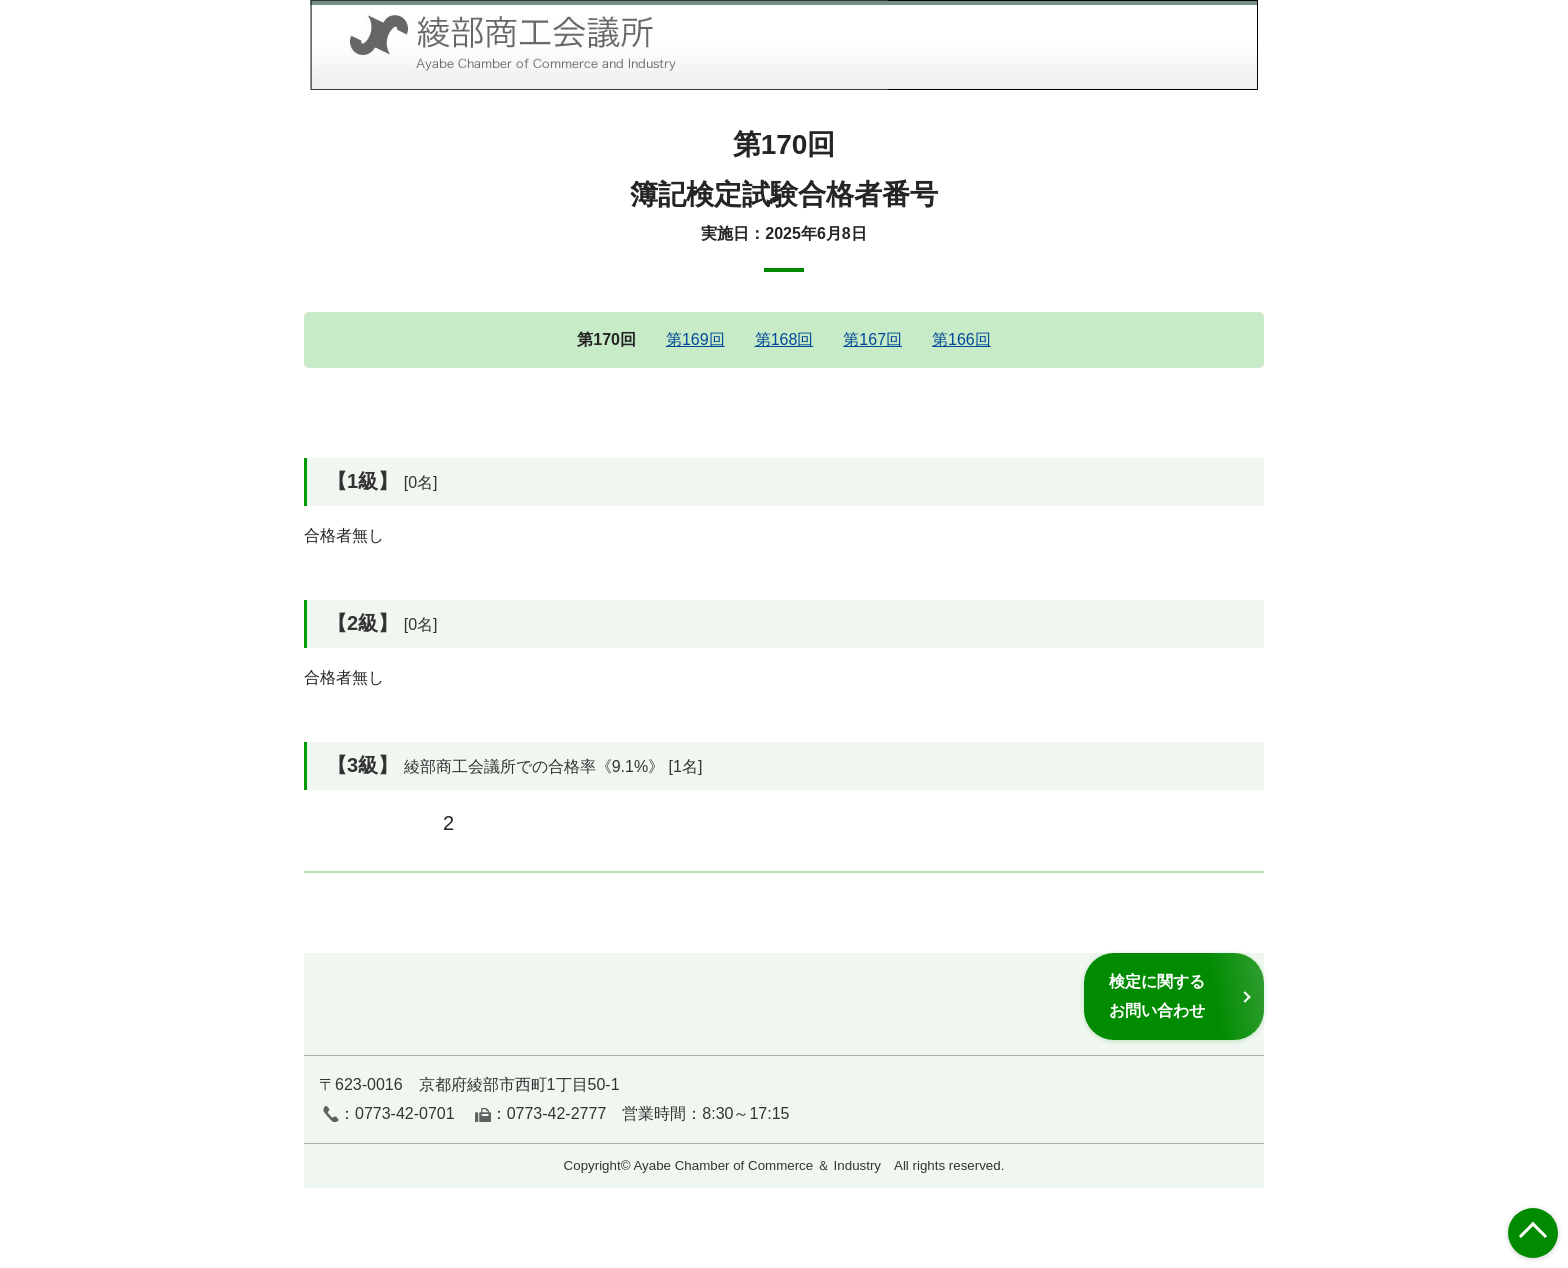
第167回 (872, 339)
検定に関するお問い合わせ (1157, 995)
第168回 (784, 339)
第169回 (695, 339)
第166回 (961, 339)
